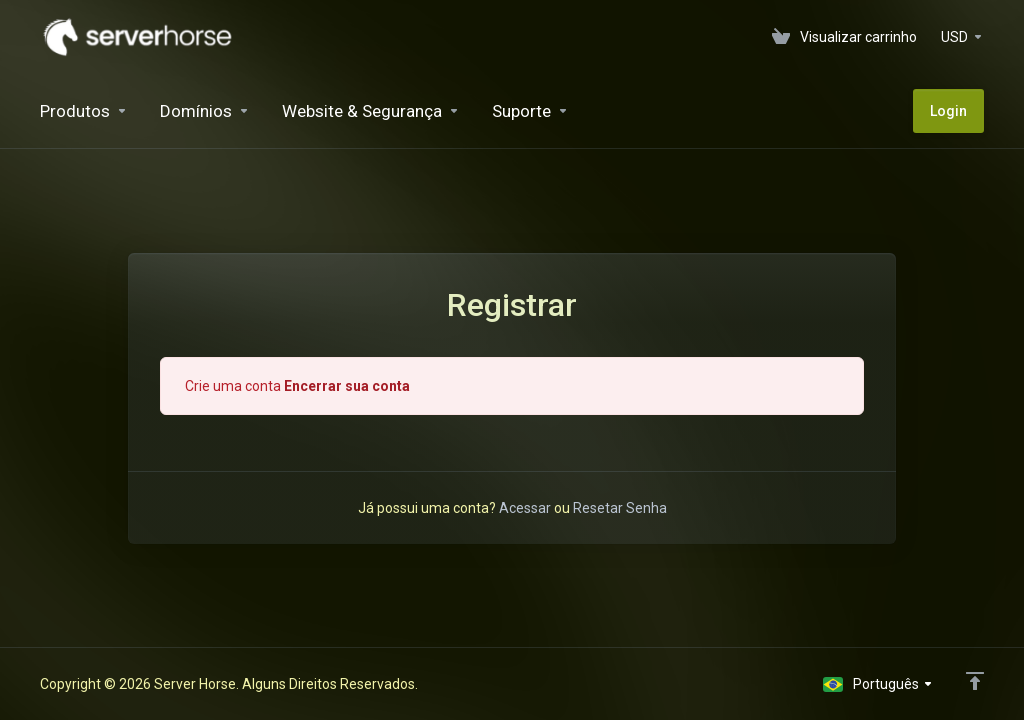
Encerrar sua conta (347, 386)
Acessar (525, 508)
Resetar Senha (620, 508)
